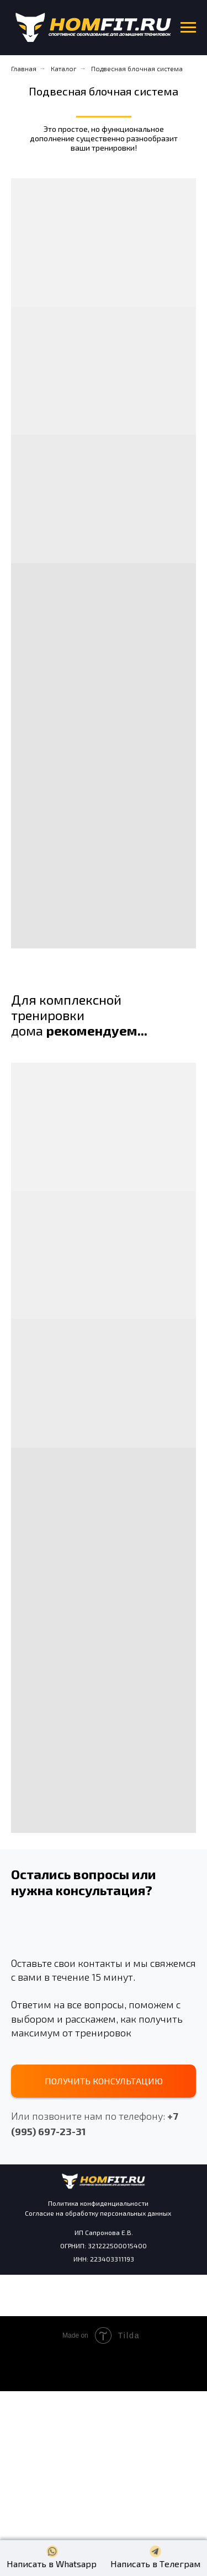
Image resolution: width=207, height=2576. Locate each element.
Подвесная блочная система (137, 68)
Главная (23, 68)
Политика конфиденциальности (98, 2203)
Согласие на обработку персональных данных (98, 2213)
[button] (103, 2081)
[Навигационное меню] (188, 27)
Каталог (64, 68)
